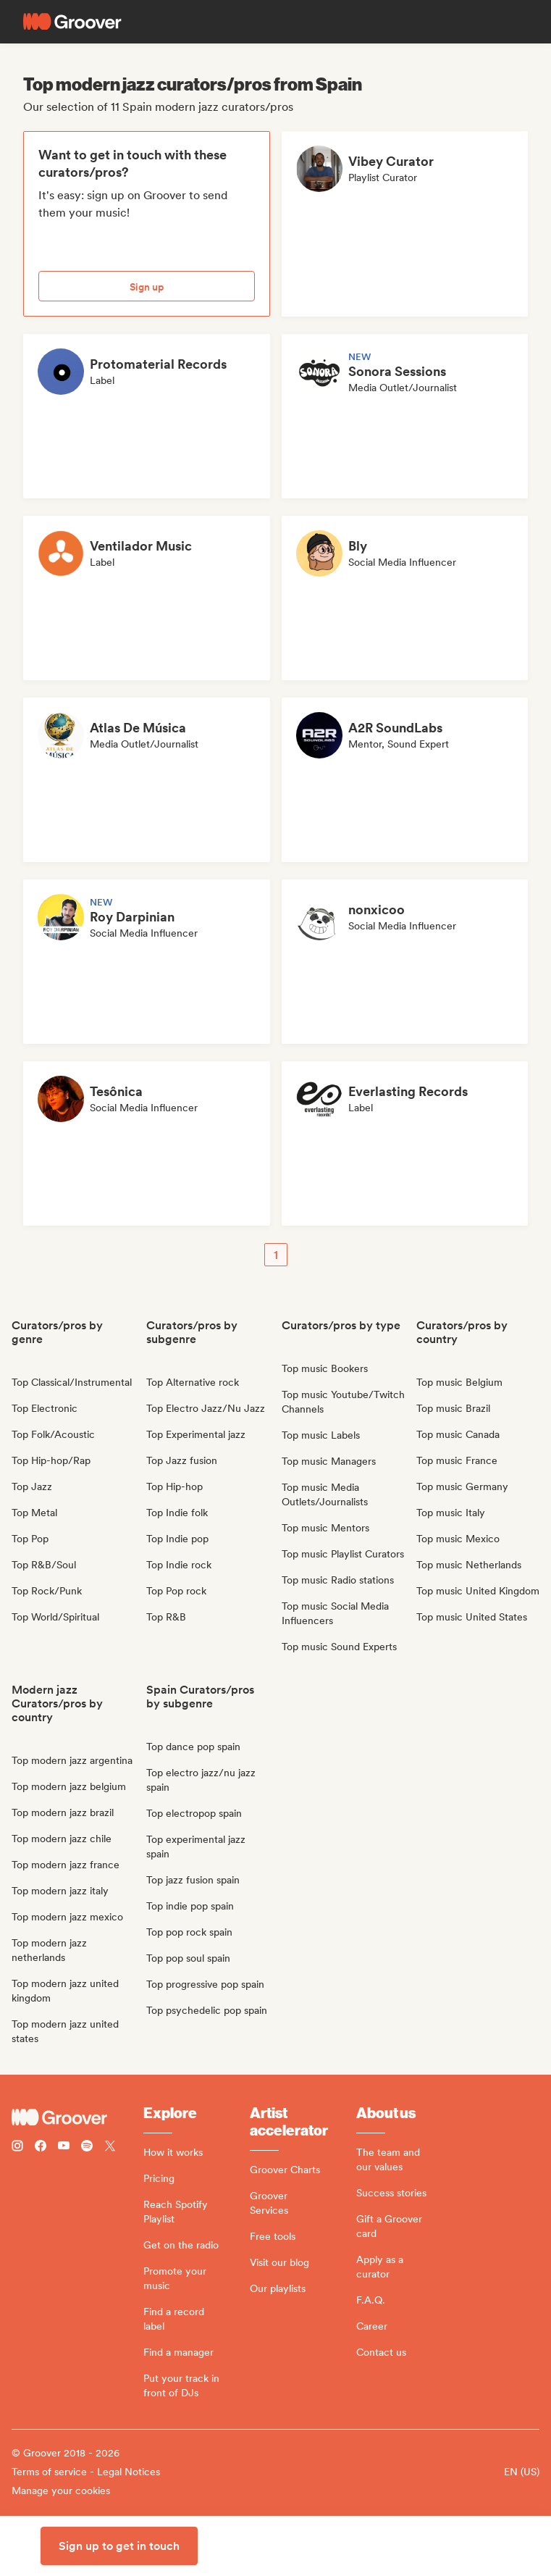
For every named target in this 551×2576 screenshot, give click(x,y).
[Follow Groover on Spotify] (87, 2147)
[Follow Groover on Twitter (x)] (110, 2147)
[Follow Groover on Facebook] (40, 2147)
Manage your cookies (61, 2490)
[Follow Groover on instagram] (17, 2147)
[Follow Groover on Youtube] (64, 2147)
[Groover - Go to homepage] (77, 2117)
